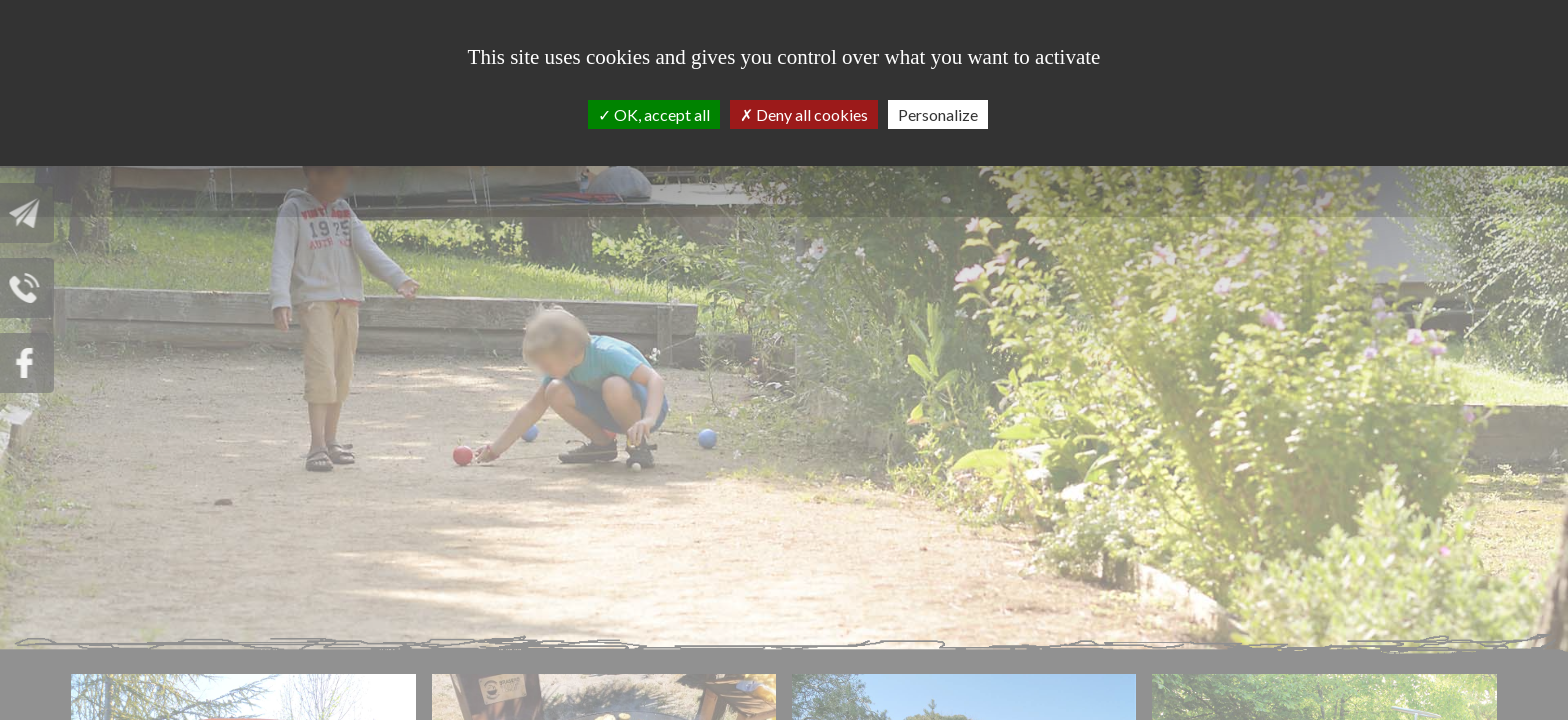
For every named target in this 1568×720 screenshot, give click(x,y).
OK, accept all (654, 114)
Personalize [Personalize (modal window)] (938, 114)
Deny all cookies (804, 114)
